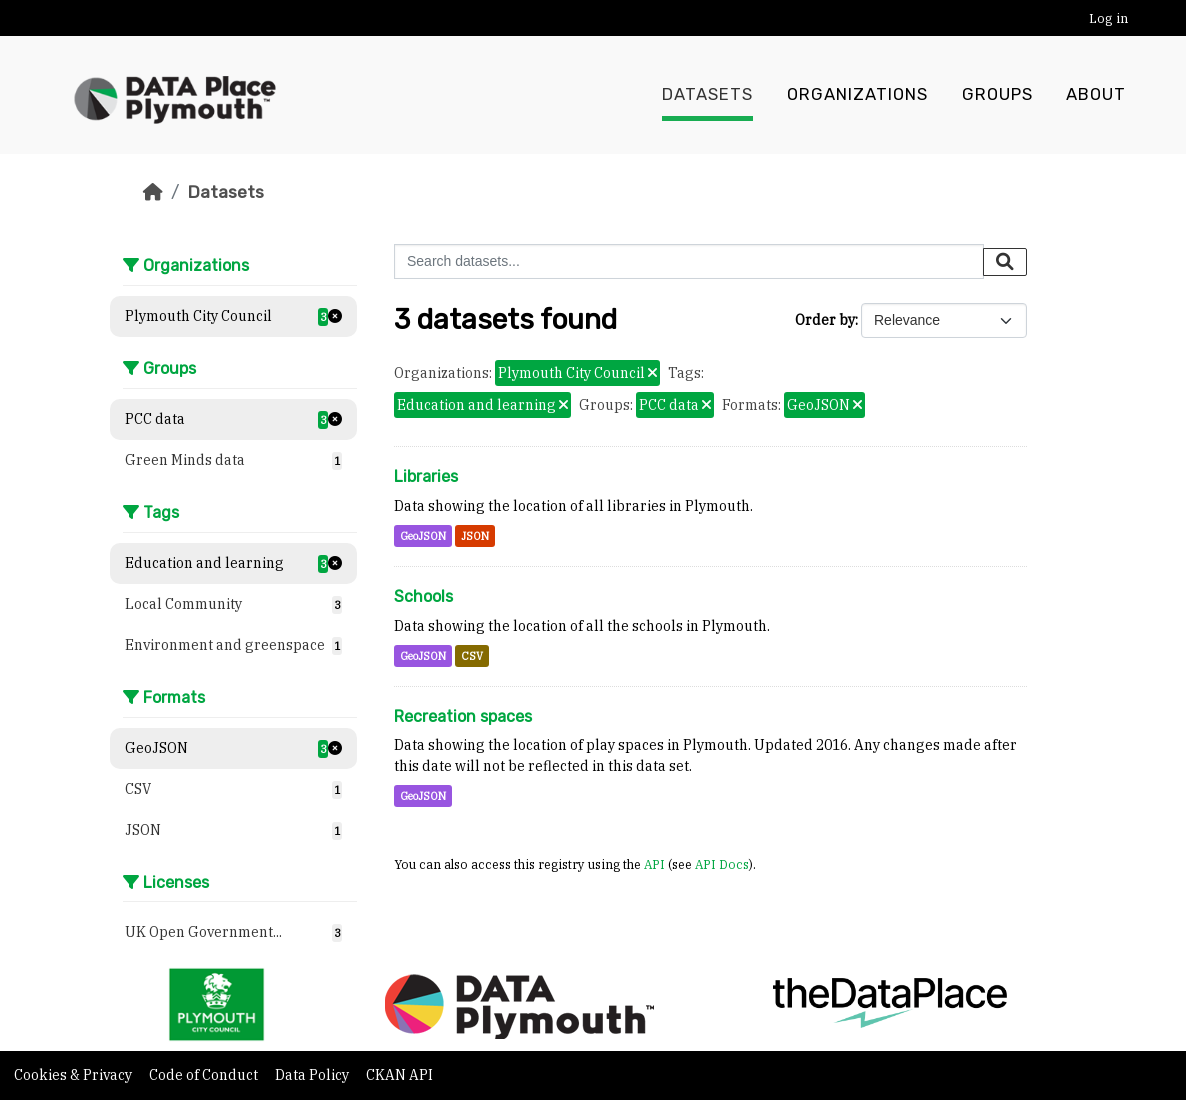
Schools (423, 596)
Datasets (707, 95)
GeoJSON (423, 536)
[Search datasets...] (689, 261)
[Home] (153, 192)
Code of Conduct (205, 1075)
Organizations (857, 95)
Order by (825, 320)
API (654, 864)
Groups (997, 95)
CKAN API (399, 1075)
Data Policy (313, 1075)
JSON (475, 536)
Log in (1108, 18)
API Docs (722, 864)
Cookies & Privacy (74, 1075)
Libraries (426, 476)
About (1096, 95)
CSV (472, 656)
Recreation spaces (463, 716)
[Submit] (1005, 262)
